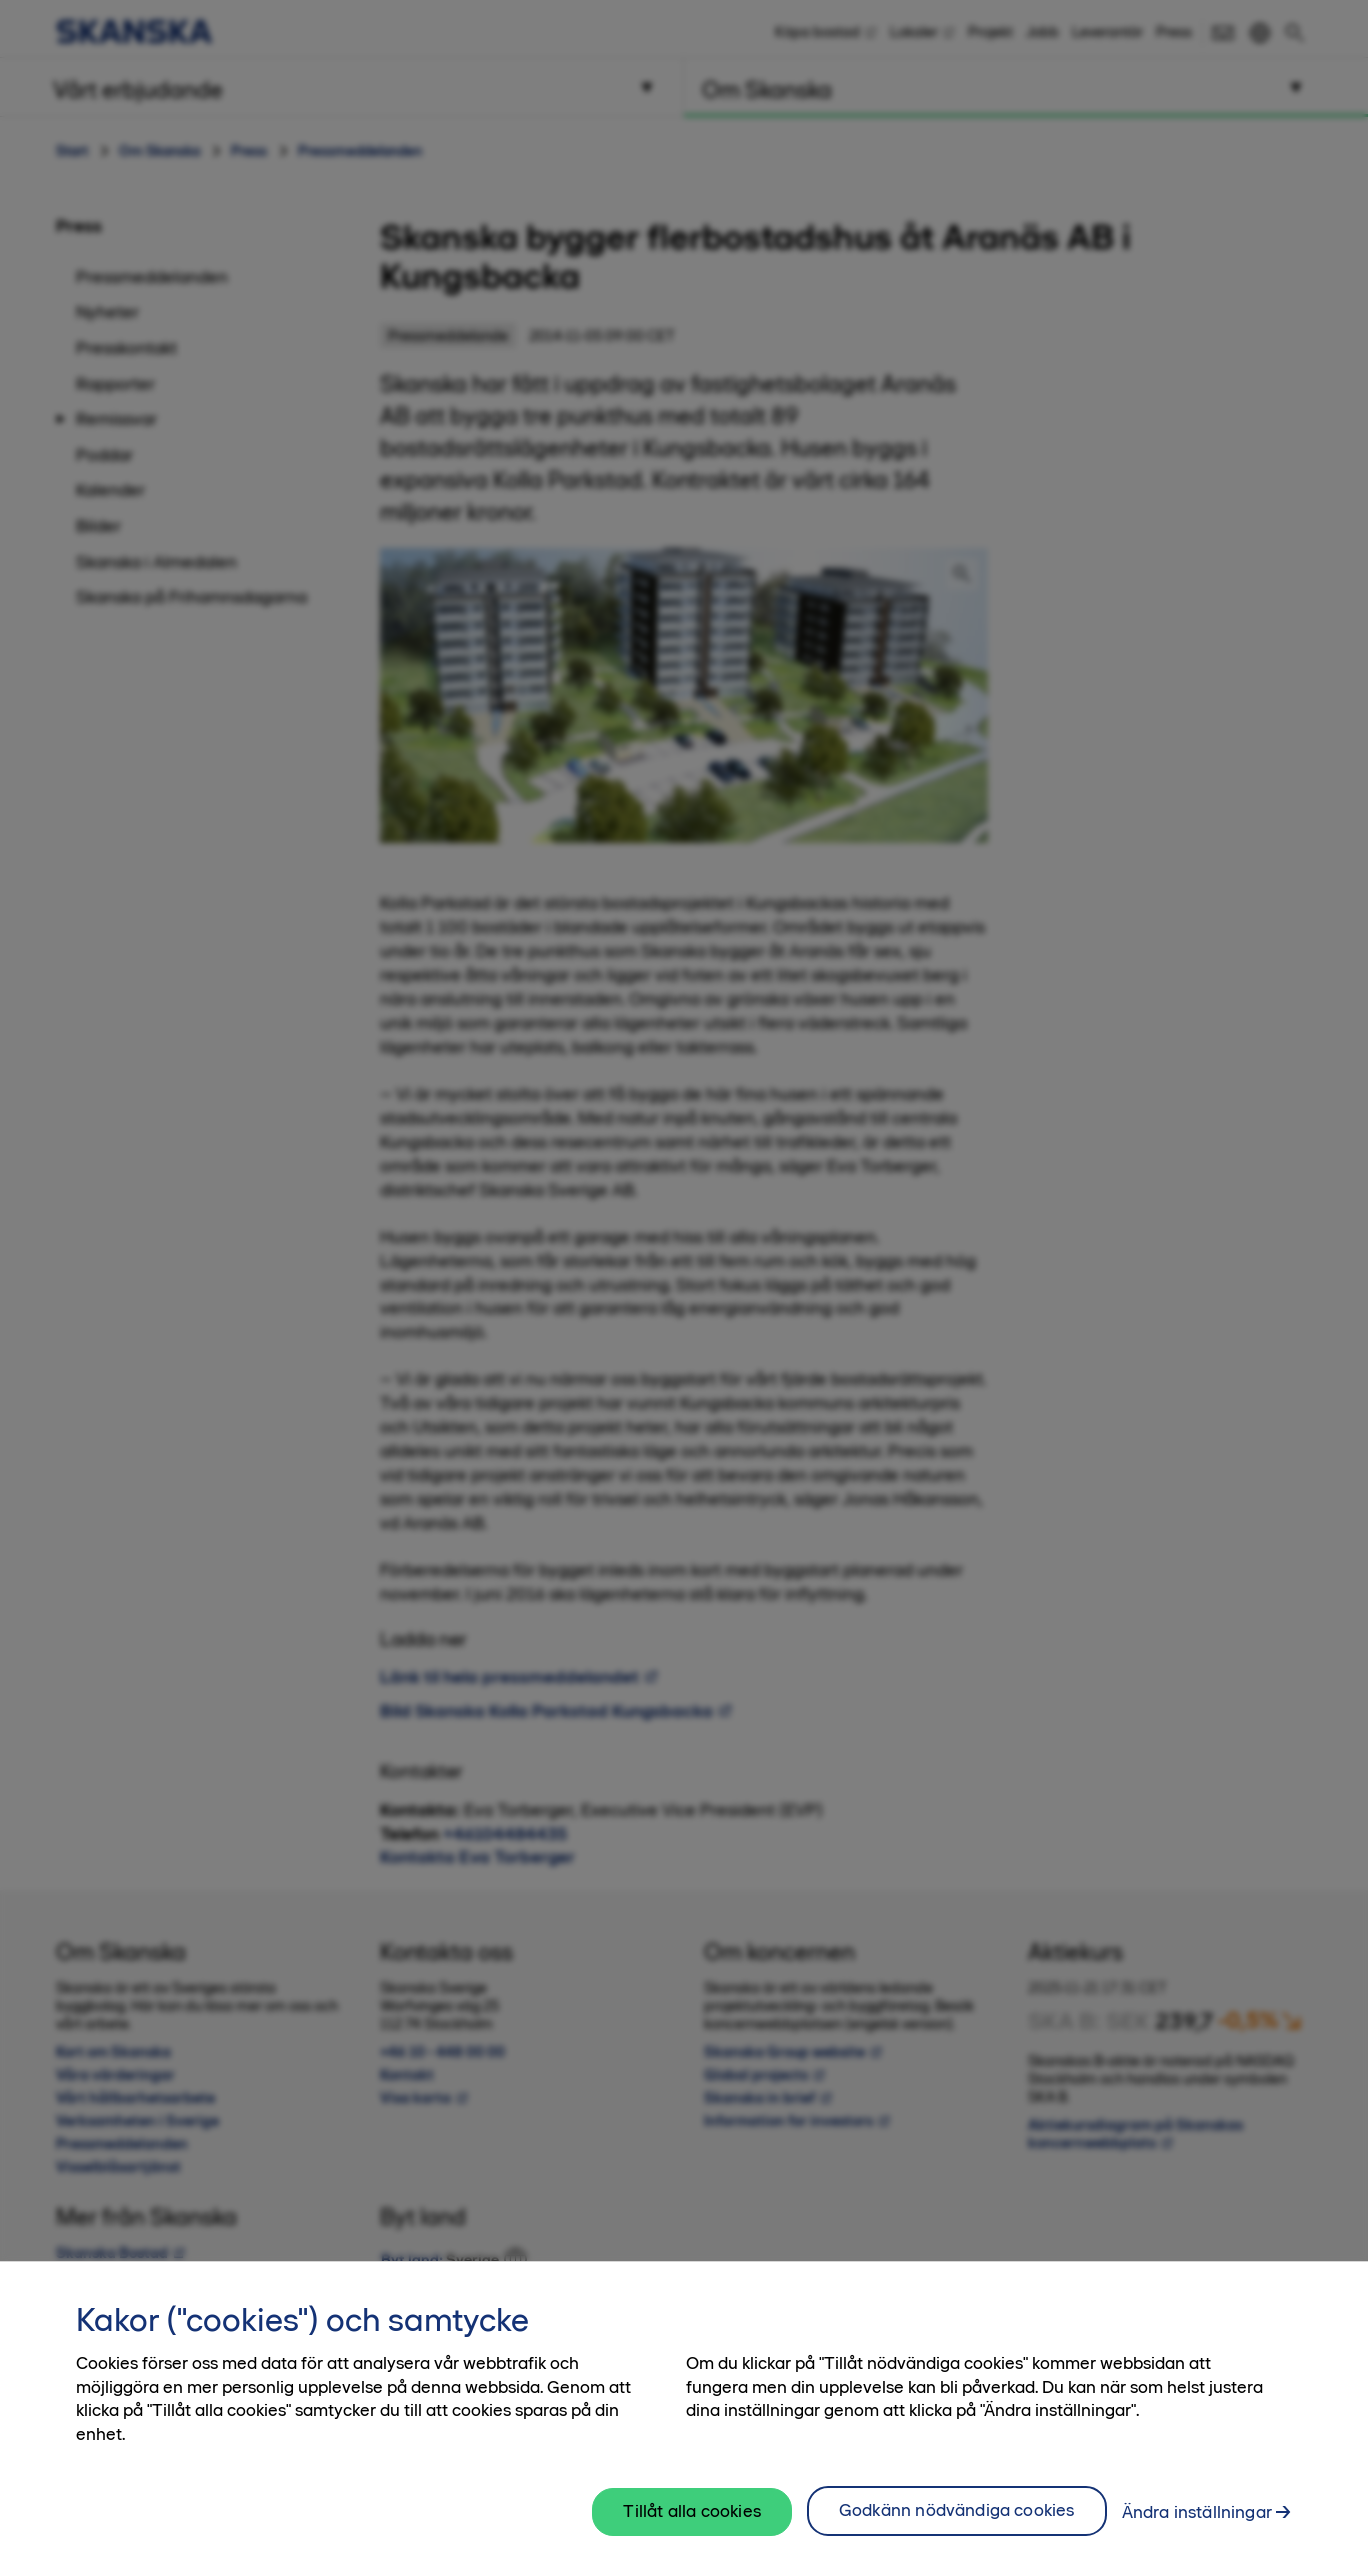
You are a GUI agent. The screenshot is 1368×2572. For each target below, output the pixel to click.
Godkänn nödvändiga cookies (957, 2525)
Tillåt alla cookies (691, 2525)
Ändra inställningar (1197, 2527)
